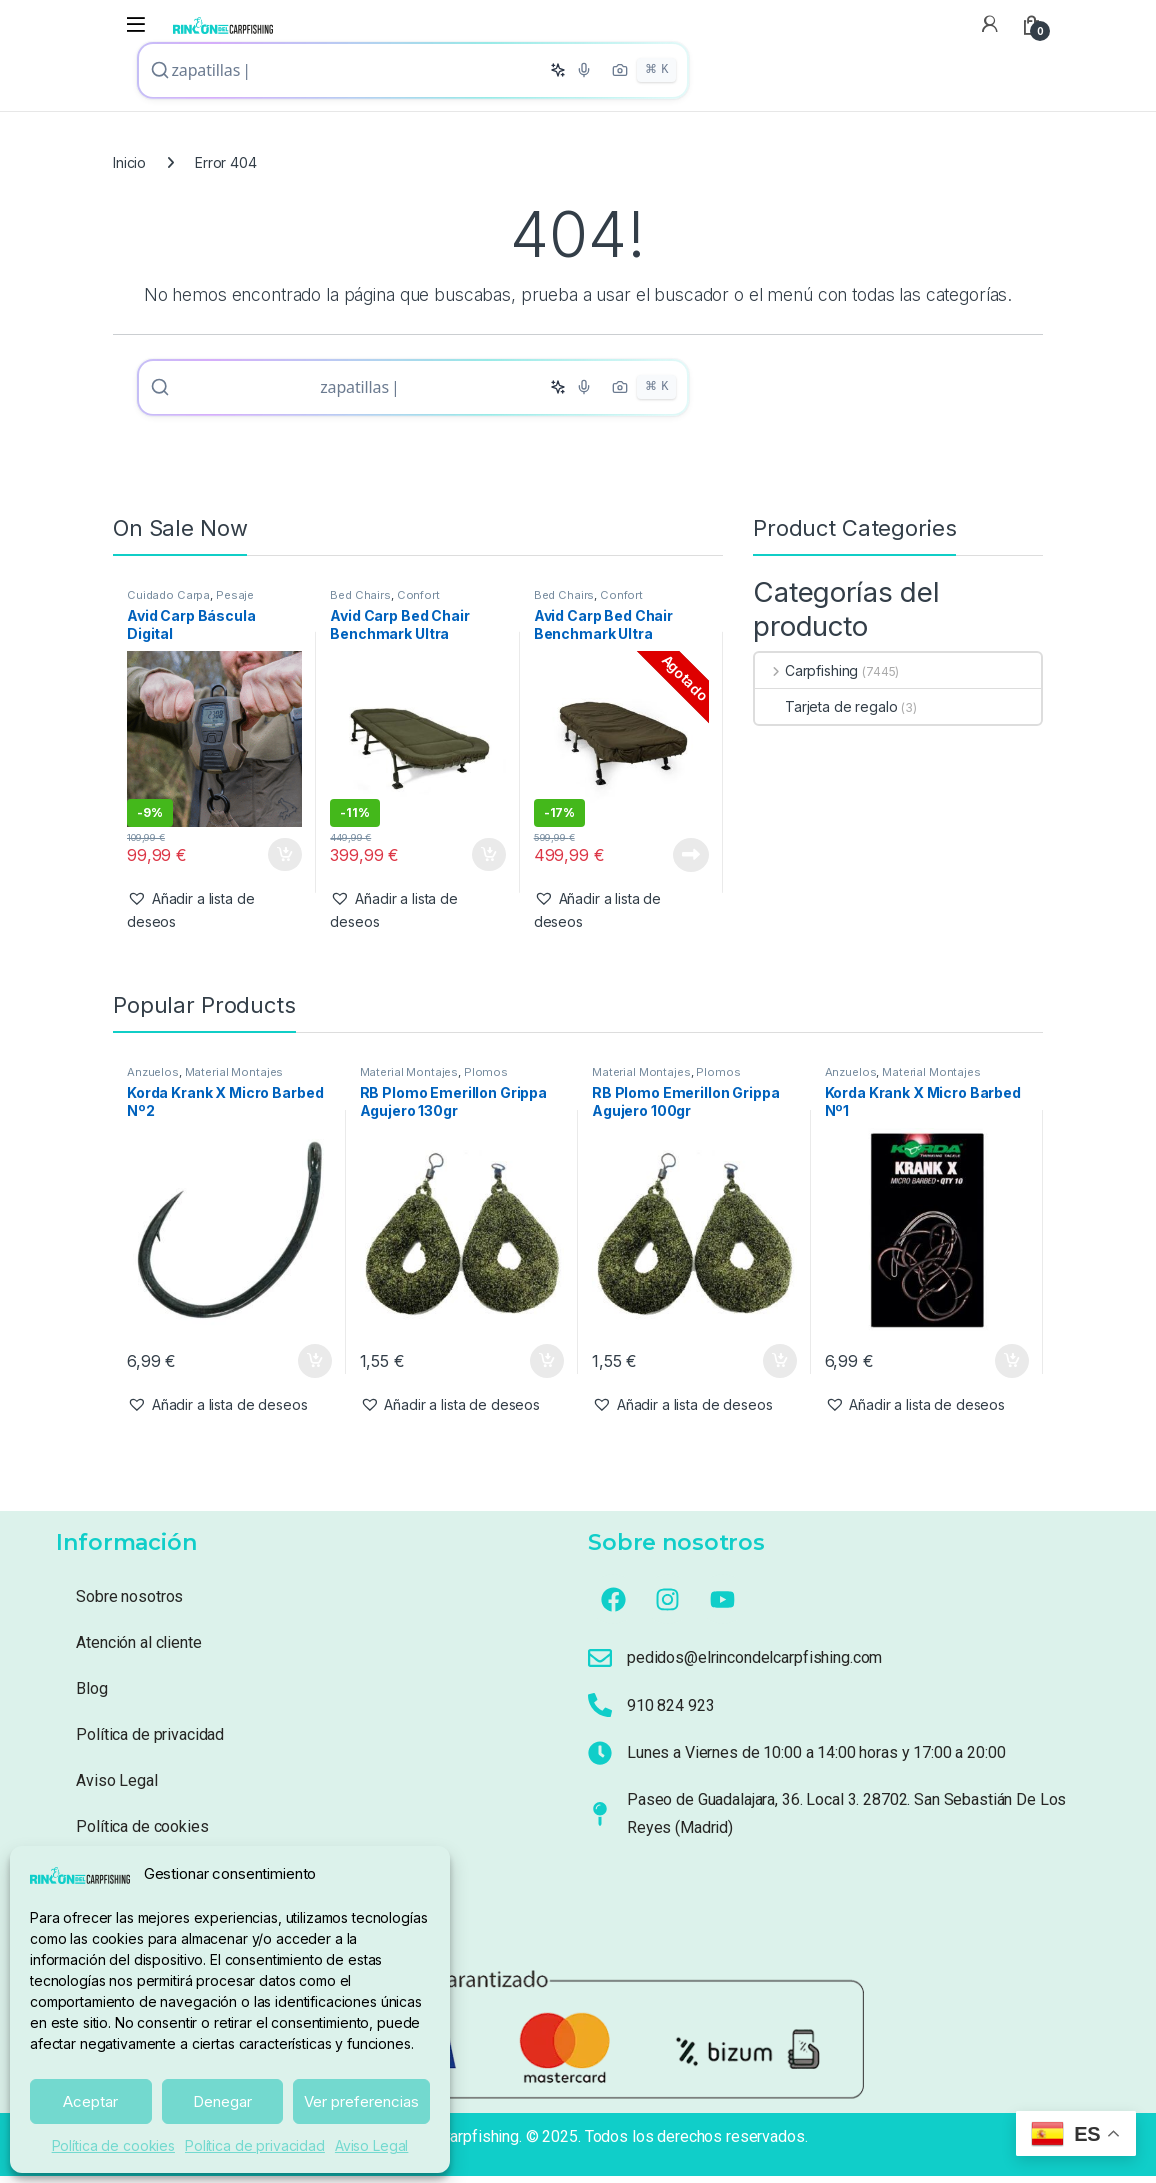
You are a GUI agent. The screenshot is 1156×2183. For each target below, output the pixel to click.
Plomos (486, 1079)
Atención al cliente (138, 1649)
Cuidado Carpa (168, 602)
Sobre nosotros (129, 1603)
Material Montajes (234, 1079)
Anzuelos (153, 1079)
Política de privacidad (255, 2145)
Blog (91, 1695)
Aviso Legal (371, 2145)
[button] (214, 917)
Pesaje (235, 602)
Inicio (129, 165)
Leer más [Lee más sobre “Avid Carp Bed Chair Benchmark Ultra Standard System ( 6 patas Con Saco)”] (691, 861)
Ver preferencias (361, 2101)
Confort (418, 602)
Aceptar (90, 2101)
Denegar (222, 2101)
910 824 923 (670, 1712)
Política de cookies (113, 2145)
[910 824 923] (600, 1712)
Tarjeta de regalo (826, 713)
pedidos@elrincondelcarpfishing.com (754, 1664)
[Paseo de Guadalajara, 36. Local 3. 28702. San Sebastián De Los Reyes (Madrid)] (600, 1821)
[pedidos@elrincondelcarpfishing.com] (600, 1665)
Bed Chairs (360, 602)
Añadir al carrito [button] (285, 862)
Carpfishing (806, 677)
